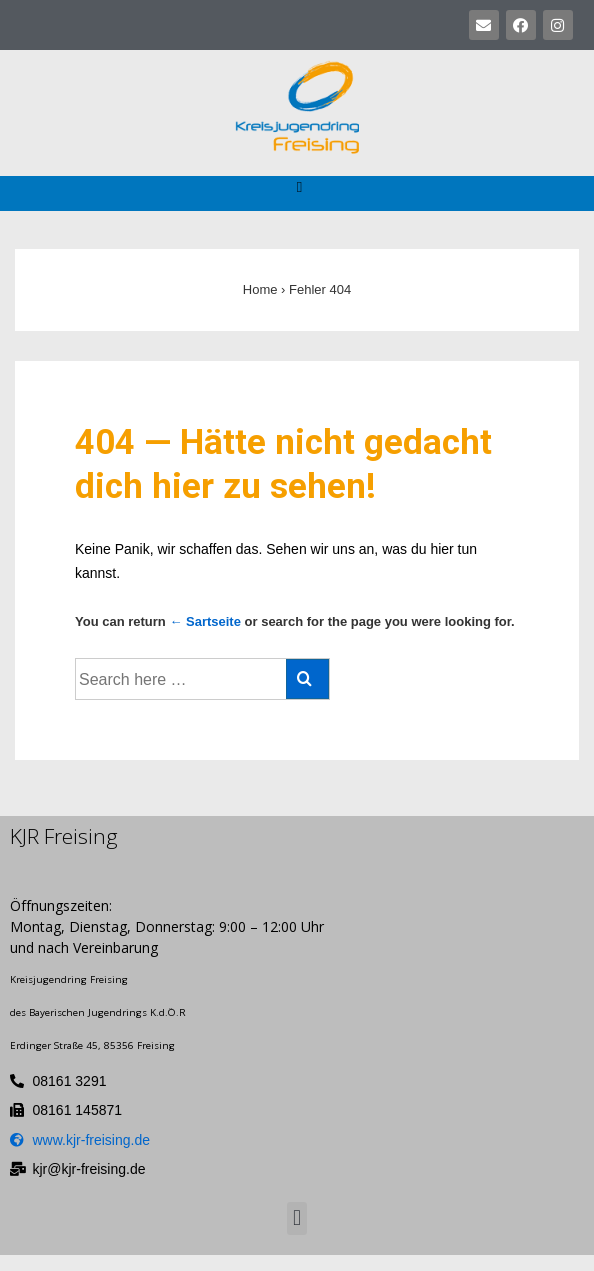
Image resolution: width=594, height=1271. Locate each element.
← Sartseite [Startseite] (205, 621)
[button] (299, 187)
